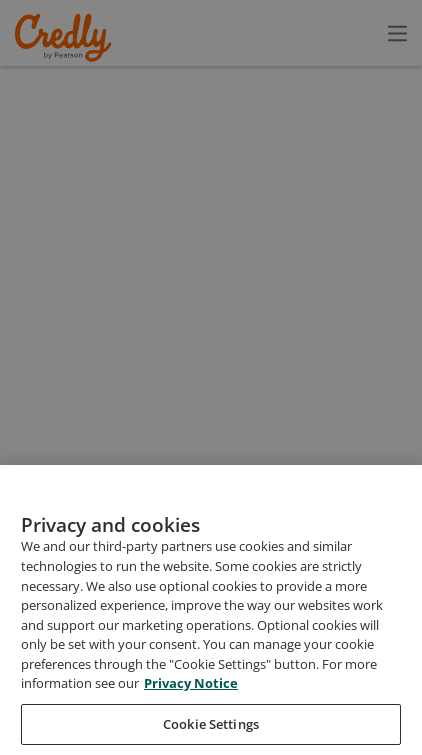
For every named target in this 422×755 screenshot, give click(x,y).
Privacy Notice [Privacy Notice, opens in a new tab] (191, 718)
